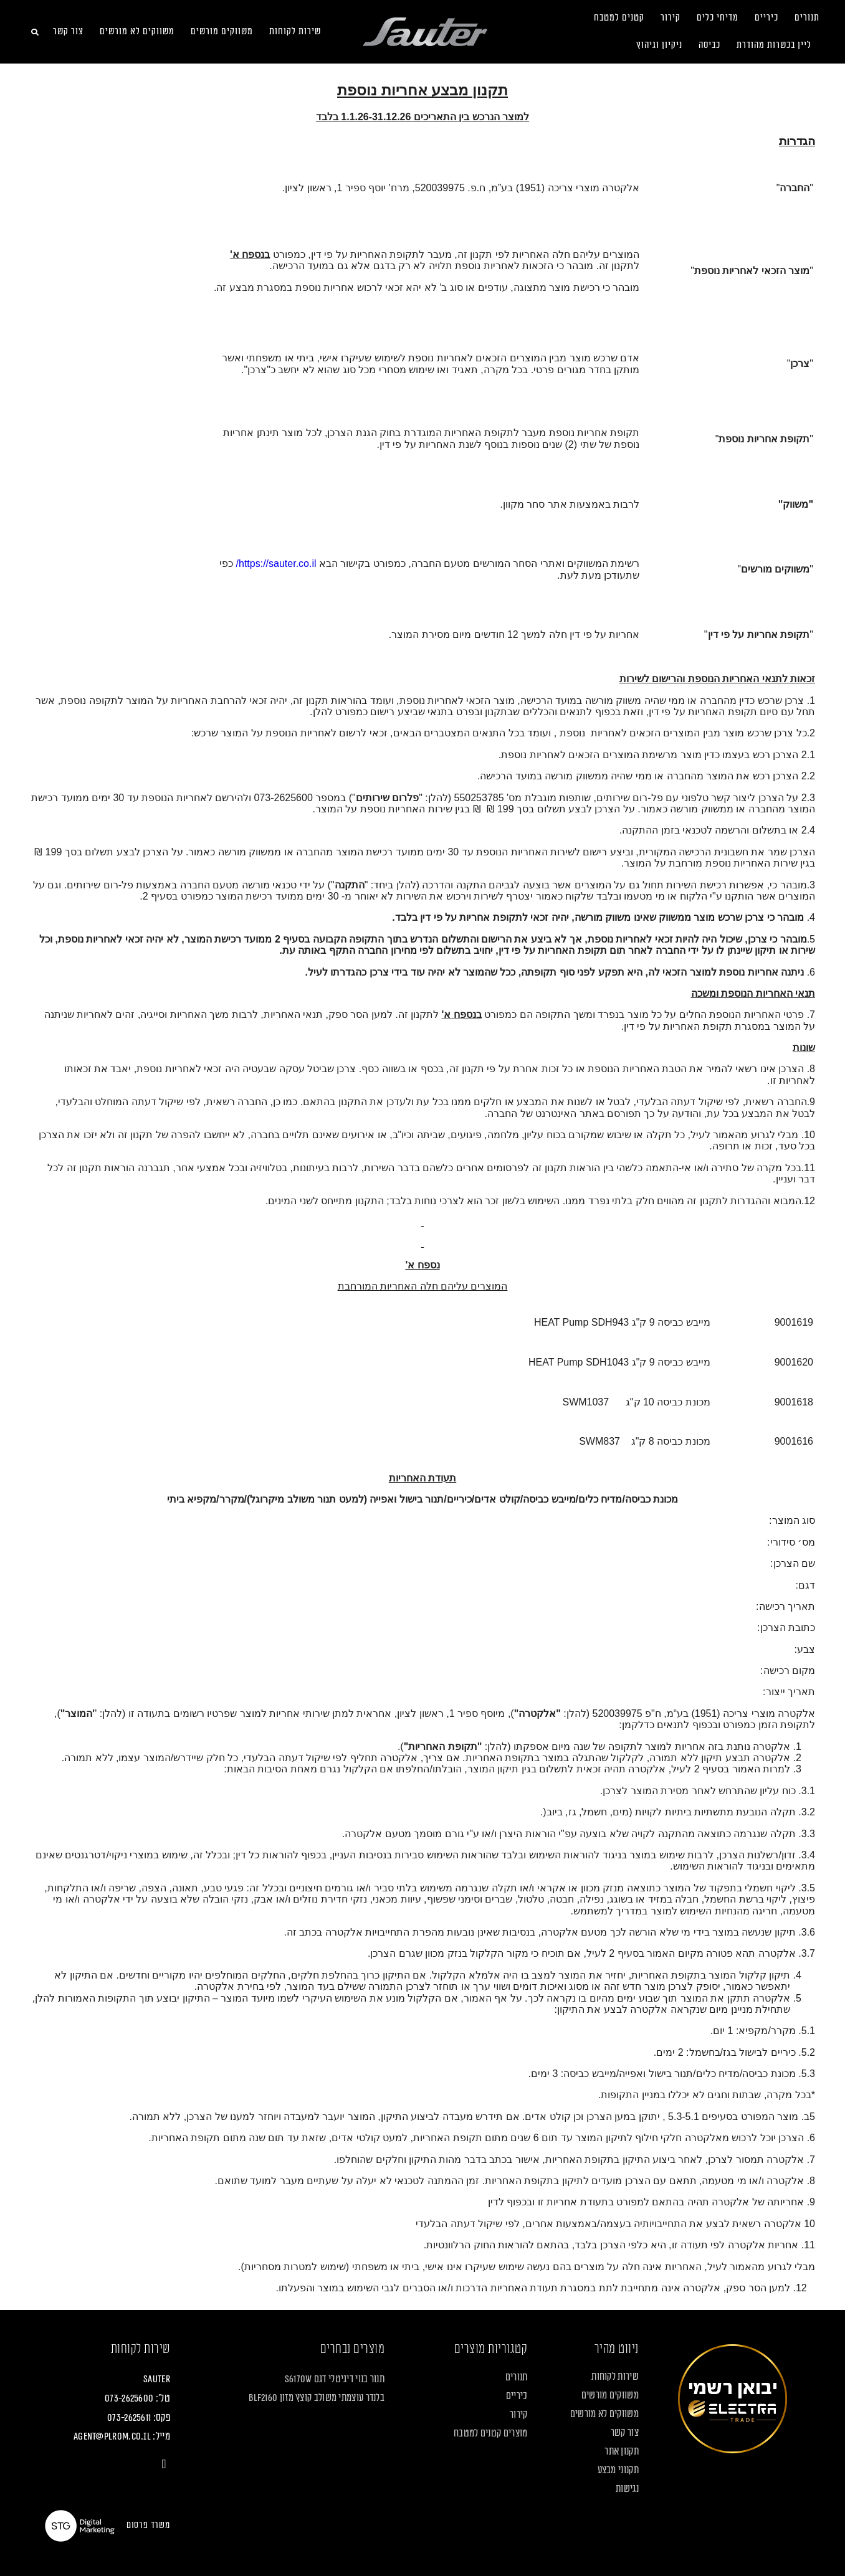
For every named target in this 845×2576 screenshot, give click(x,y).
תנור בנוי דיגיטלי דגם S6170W (334, 2379)
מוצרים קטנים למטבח (490, 2433)
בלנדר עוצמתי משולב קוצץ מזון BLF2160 (316, 2398)
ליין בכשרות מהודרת (774, 45)
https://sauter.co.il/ (276, 563)
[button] (35, 32)
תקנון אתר (621, 2451)
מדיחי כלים (717, 18)
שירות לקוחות (295, 31)
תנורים (807, 18)
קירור (670, 18)
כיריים (766, 18)
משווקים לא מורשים (137, 31)
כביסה (709, 45)
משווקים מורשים (222, 31)
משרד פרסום (148, 2525)
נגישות (627, 2489)
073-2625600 (129, 2398)
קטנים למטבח (619, 18)
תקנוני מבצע (618, 2470)
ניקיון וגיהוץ (659, 45)
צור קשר (68, 31)
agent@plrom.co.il (112, 2436)
